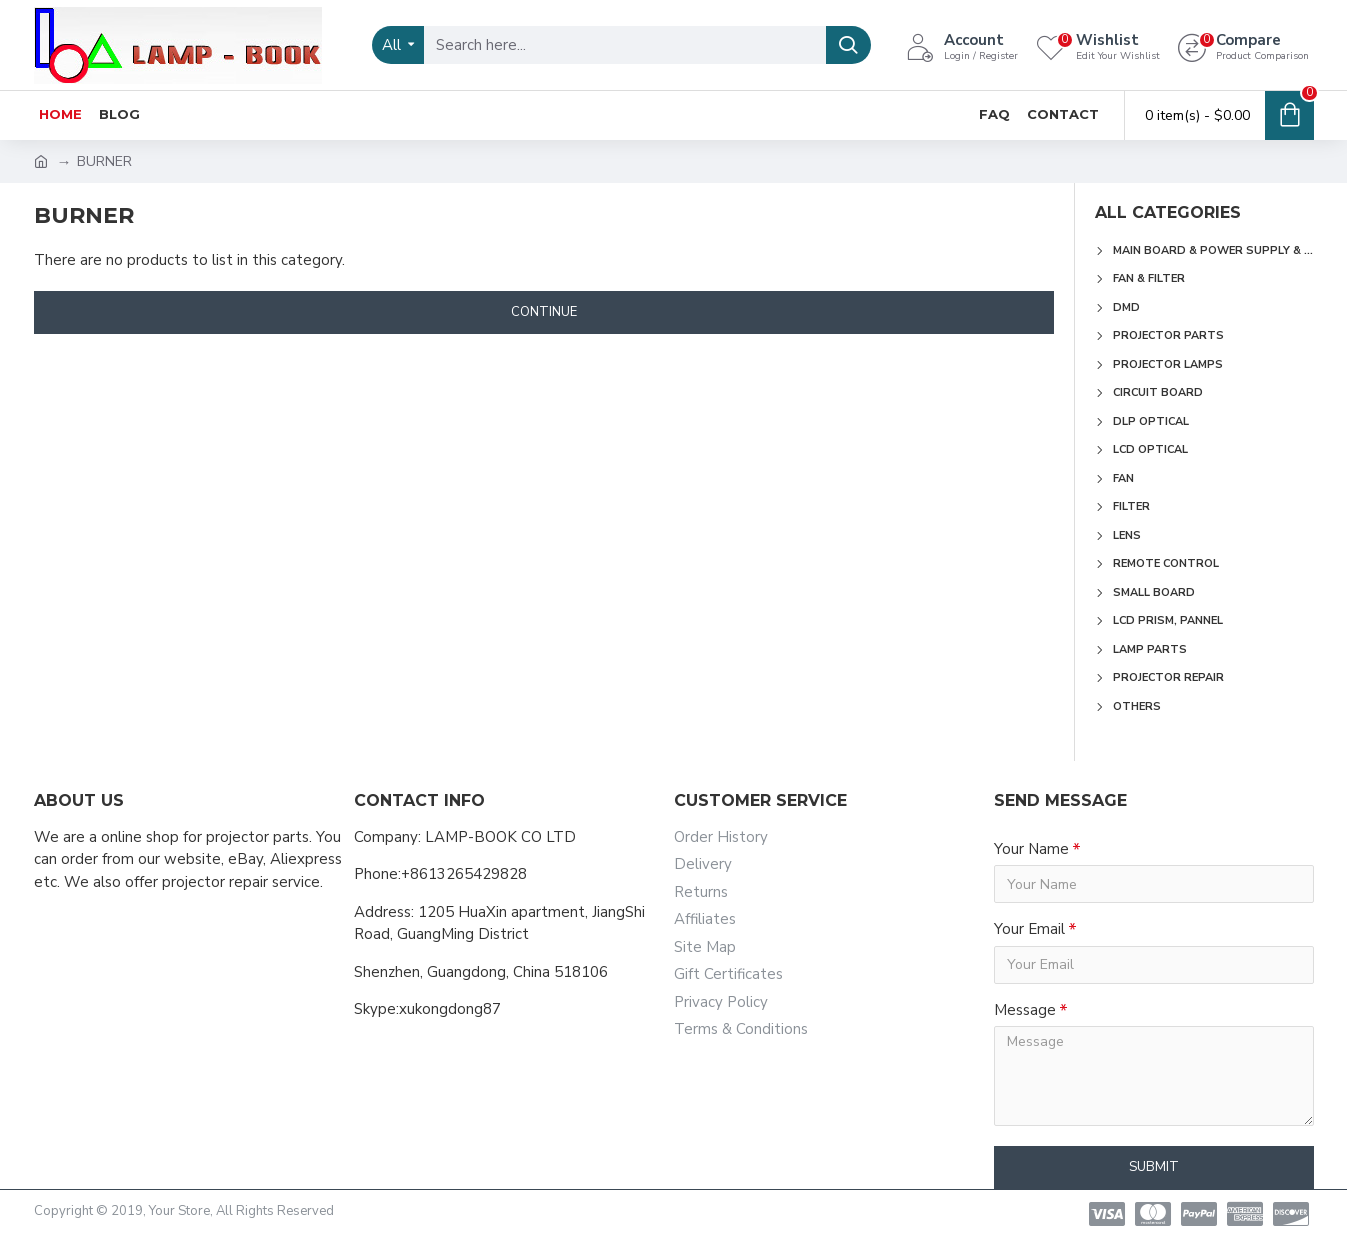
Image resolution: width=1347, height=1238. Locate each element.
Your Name (1031, 849)
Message (1025, 1010)
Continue (544, 312)
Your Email (1029, 929)
